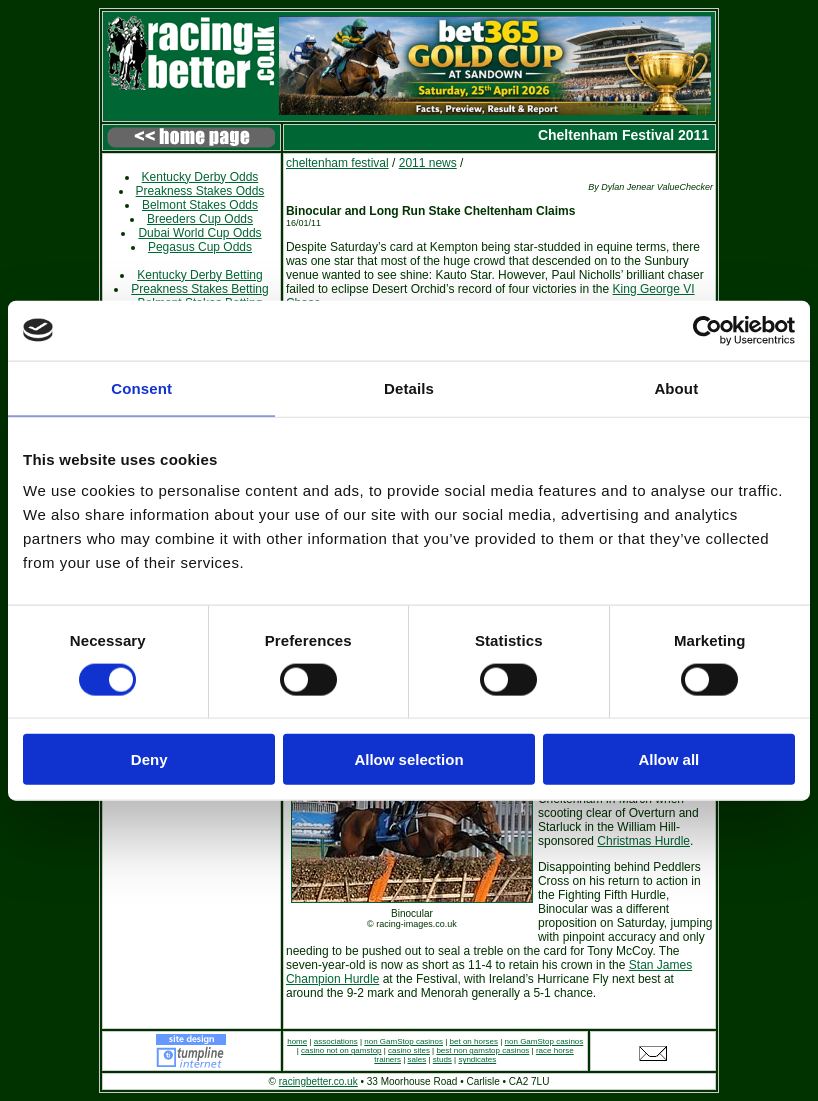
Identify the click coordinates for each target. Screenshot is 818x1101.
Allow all (668, 759)
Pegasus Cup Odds (200, 247)
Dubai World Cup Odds (199, 233)
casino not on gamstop (341, 1050)
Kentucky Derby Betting (199, 275)
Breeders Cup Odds (200, 219)
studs (442, 1059)
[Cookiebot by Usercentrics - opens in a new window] (707, 330)
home (297, 1041)
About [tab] (676, 387)
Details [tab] (409, 387)
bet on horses (474, 1041)
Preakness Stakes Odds (200, 191)
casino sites (409, 1050)
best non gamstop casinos (482, 1050)
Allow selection (408, 759)
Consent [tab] (141, 387)
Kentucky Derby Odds (200, 177)
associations (336, 1041)
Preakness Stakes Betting (199, 289)
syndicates (477, 1059)
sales (417, 1059)
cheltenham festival (337, 163)
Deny (149, 759)
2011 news (428, 163)
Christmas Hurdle (643, 841)
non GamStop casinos (403, 1041)
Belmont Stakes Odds (200, 205)
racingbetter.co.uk (318, 1081)
